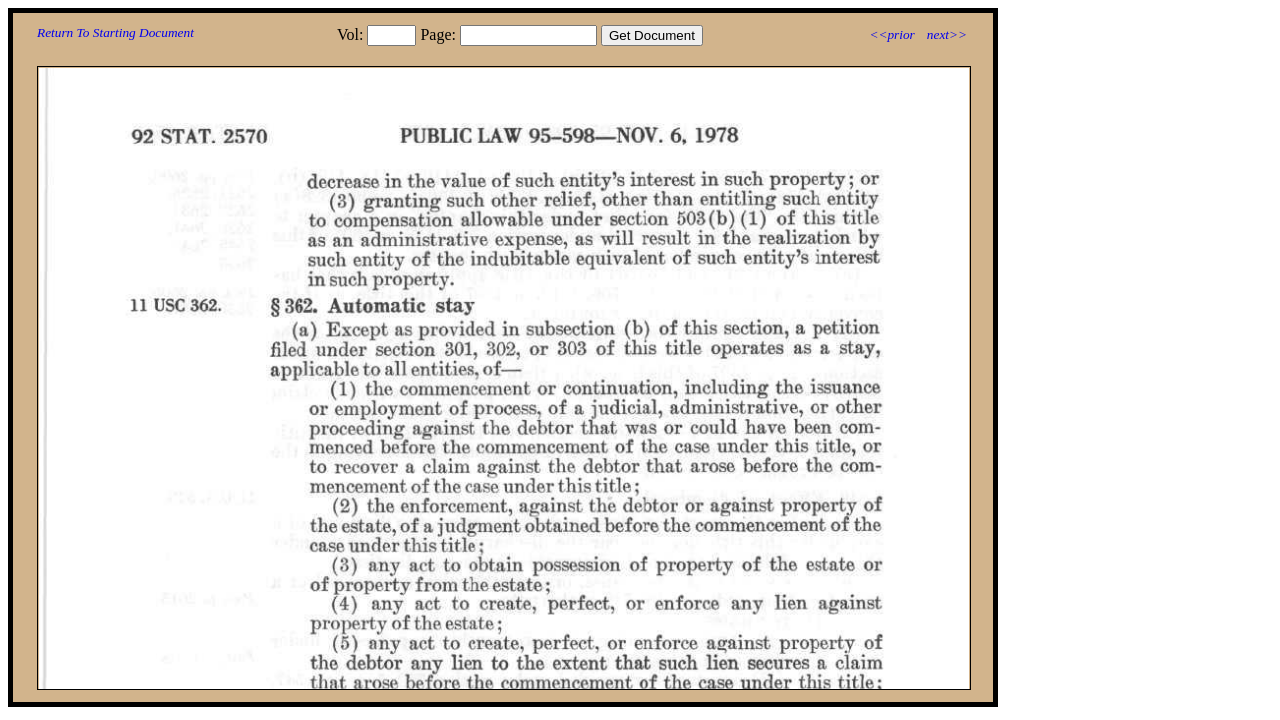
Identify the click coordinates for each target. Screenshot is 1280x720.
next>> (947, 34)
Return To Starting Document (115, 32)
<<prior (891, 34)
